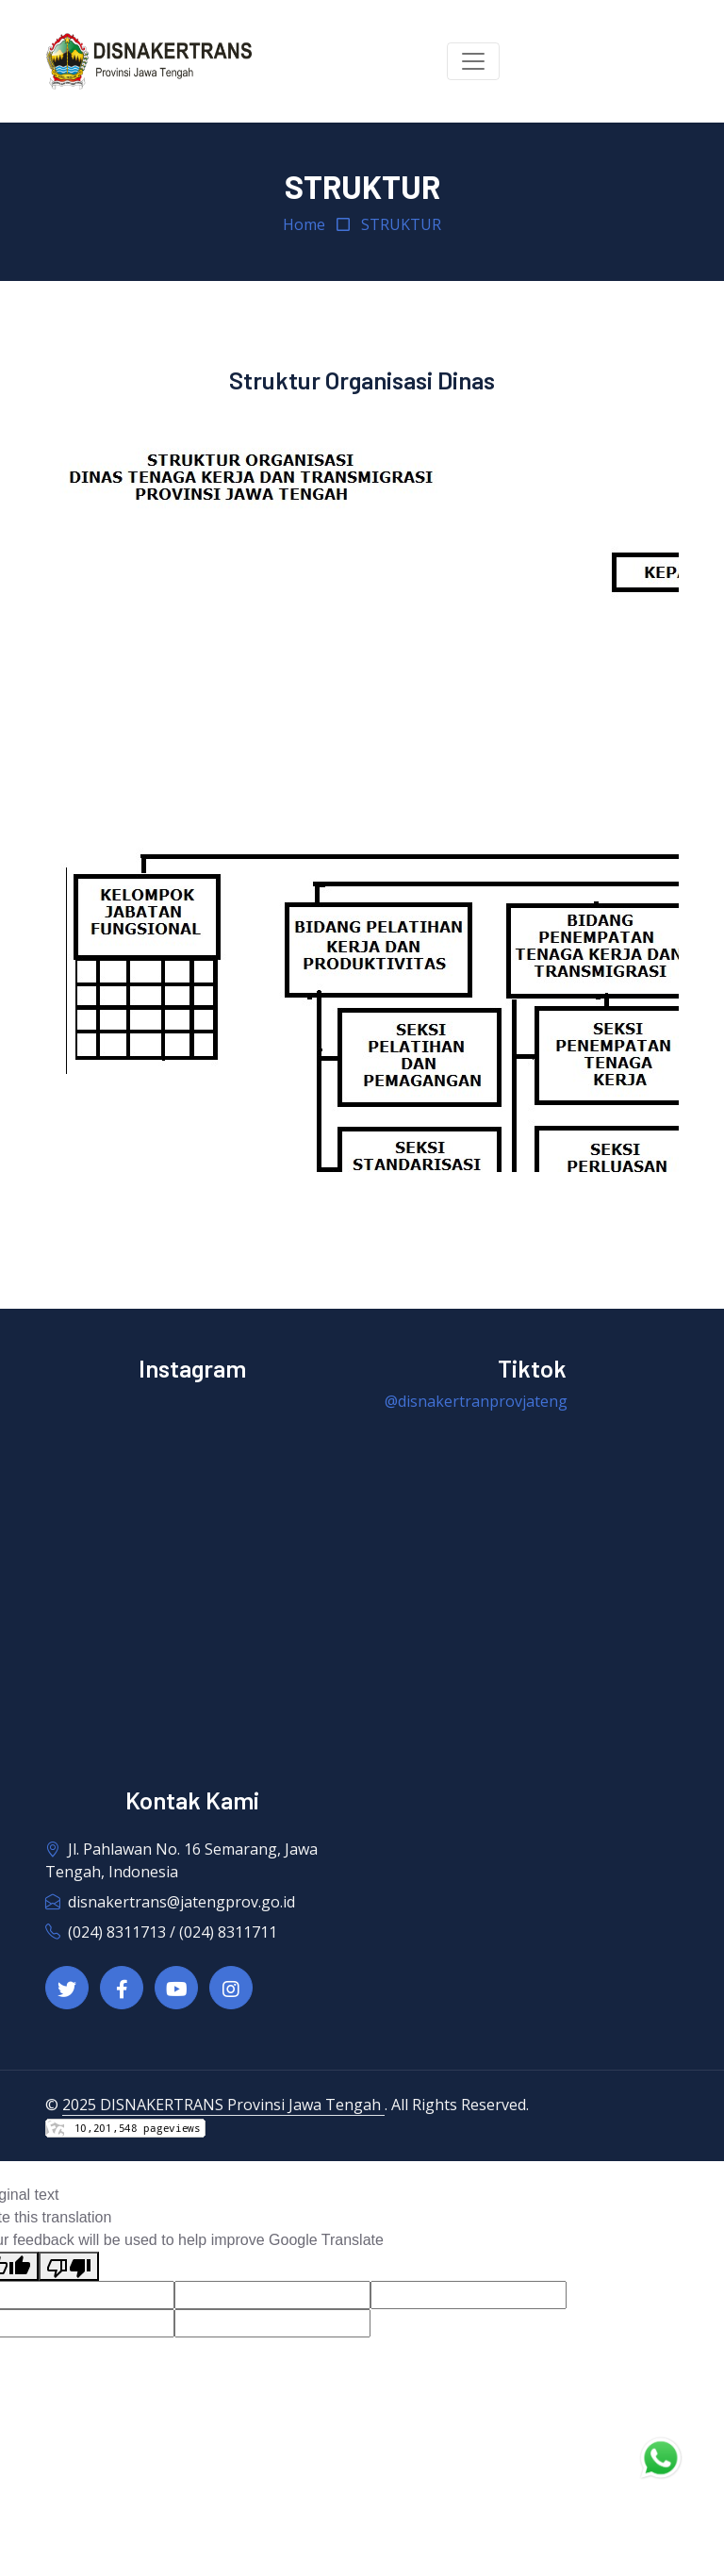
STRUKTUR (401, 224)
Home (304, 224)
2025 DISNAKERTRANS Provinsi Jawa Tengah (223, 2104)
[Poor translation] (69, 2266)
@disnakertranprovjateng (476, 1401)
